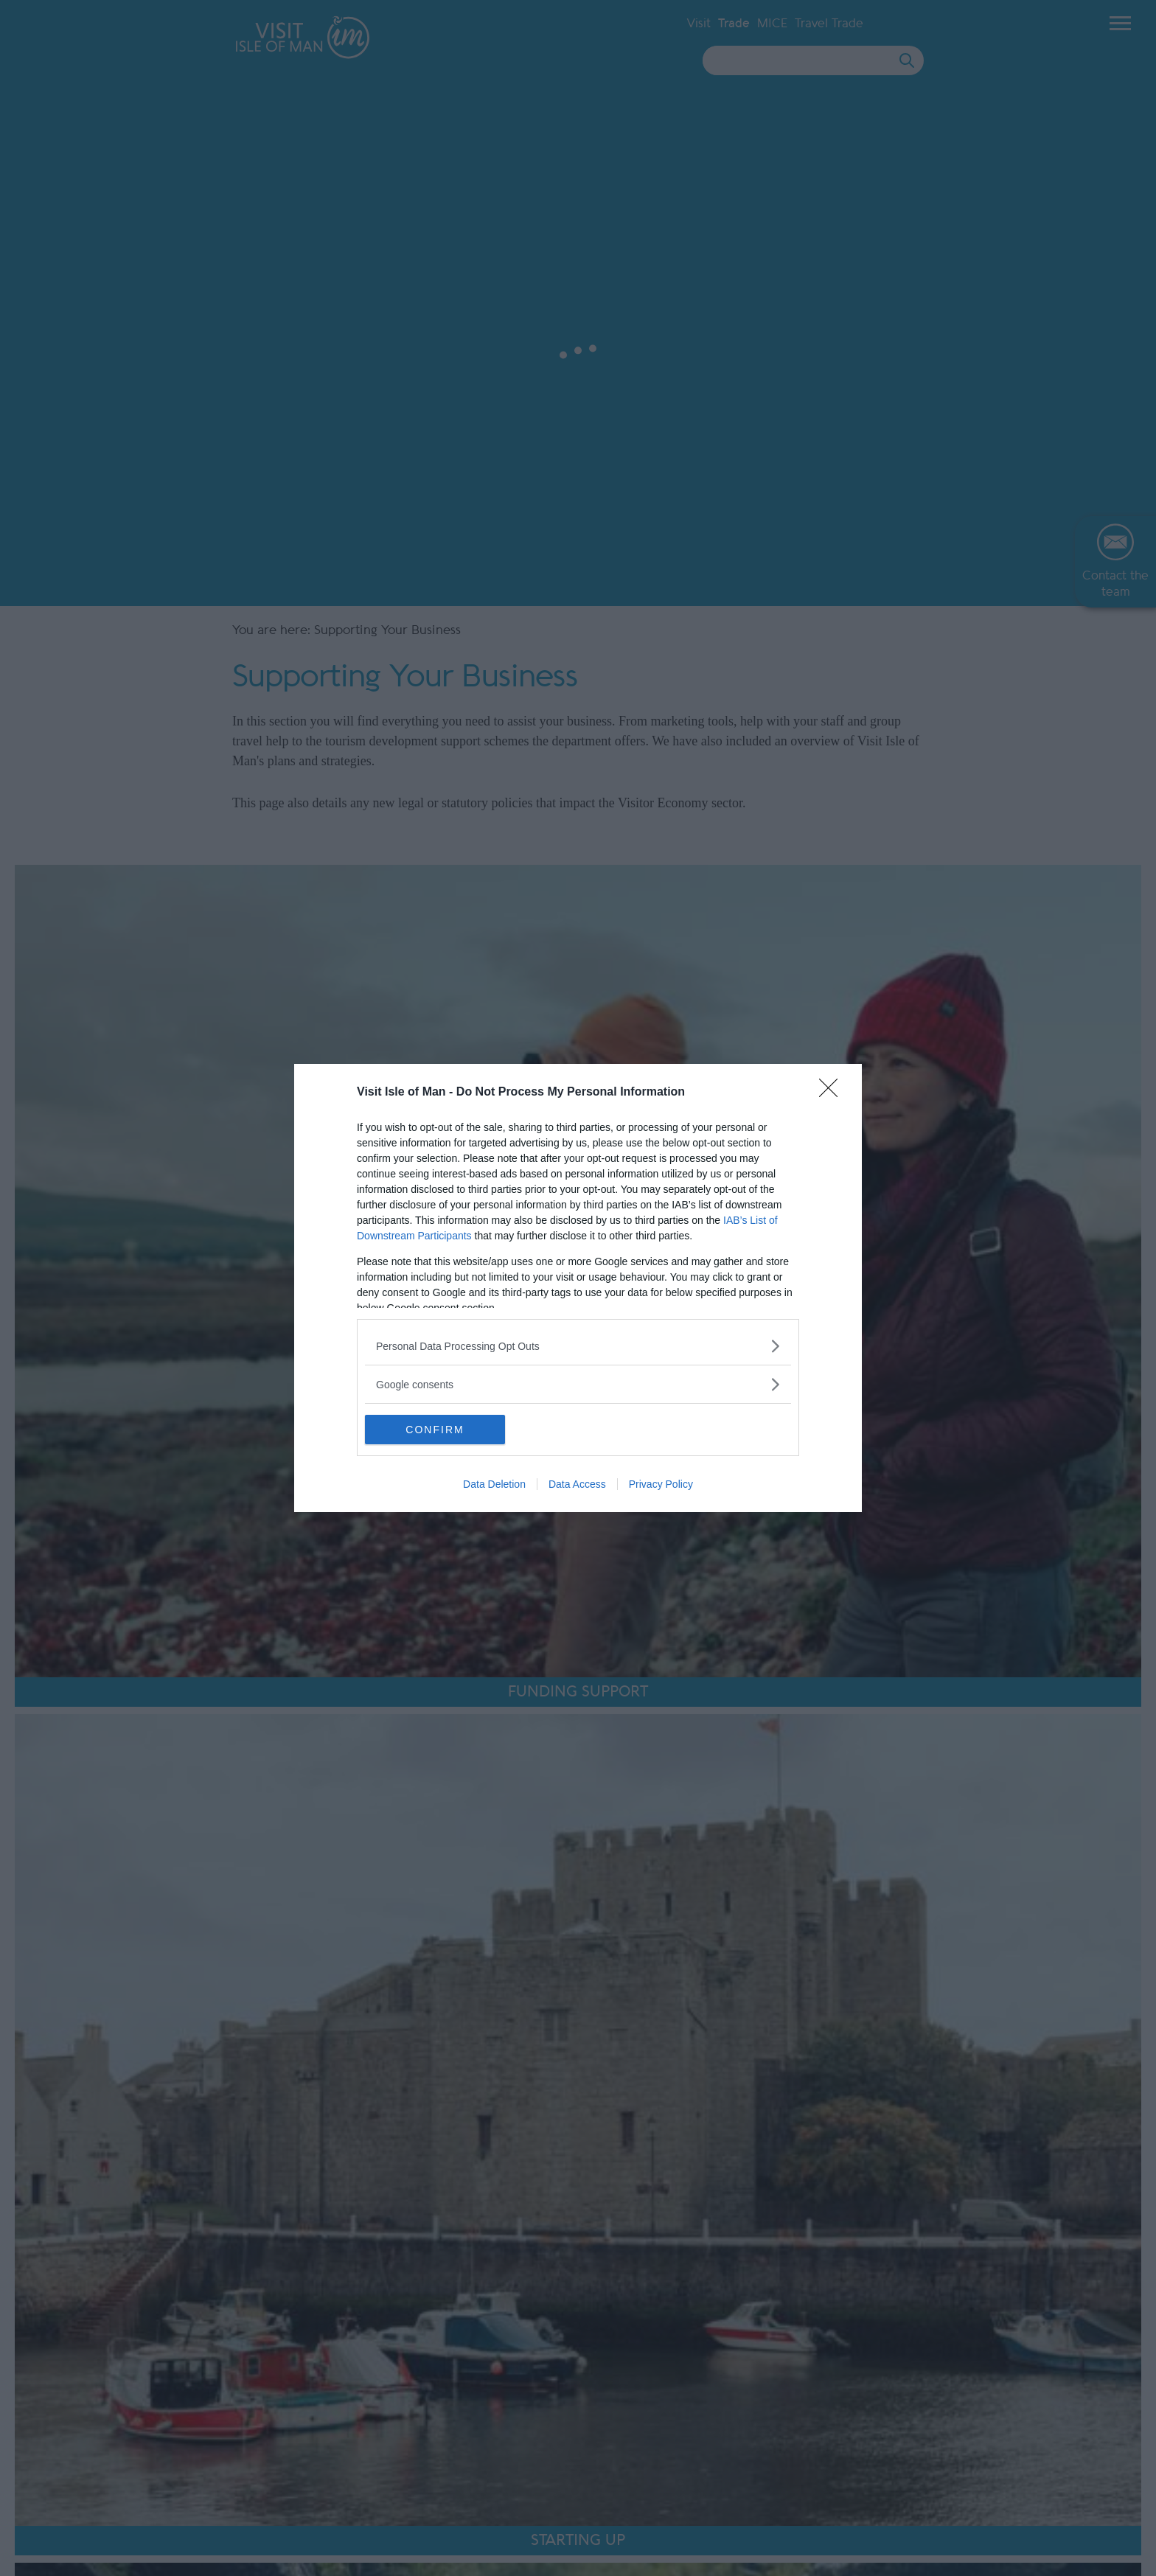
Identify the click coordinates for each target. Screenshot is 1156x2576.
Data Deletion (494, 1484)
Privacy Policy (661, 1484)
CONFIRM (434, 1429)
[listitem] (578, 1346)
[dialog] (578, 1288)
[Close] (833, 1093)
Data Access (577, 1484)
